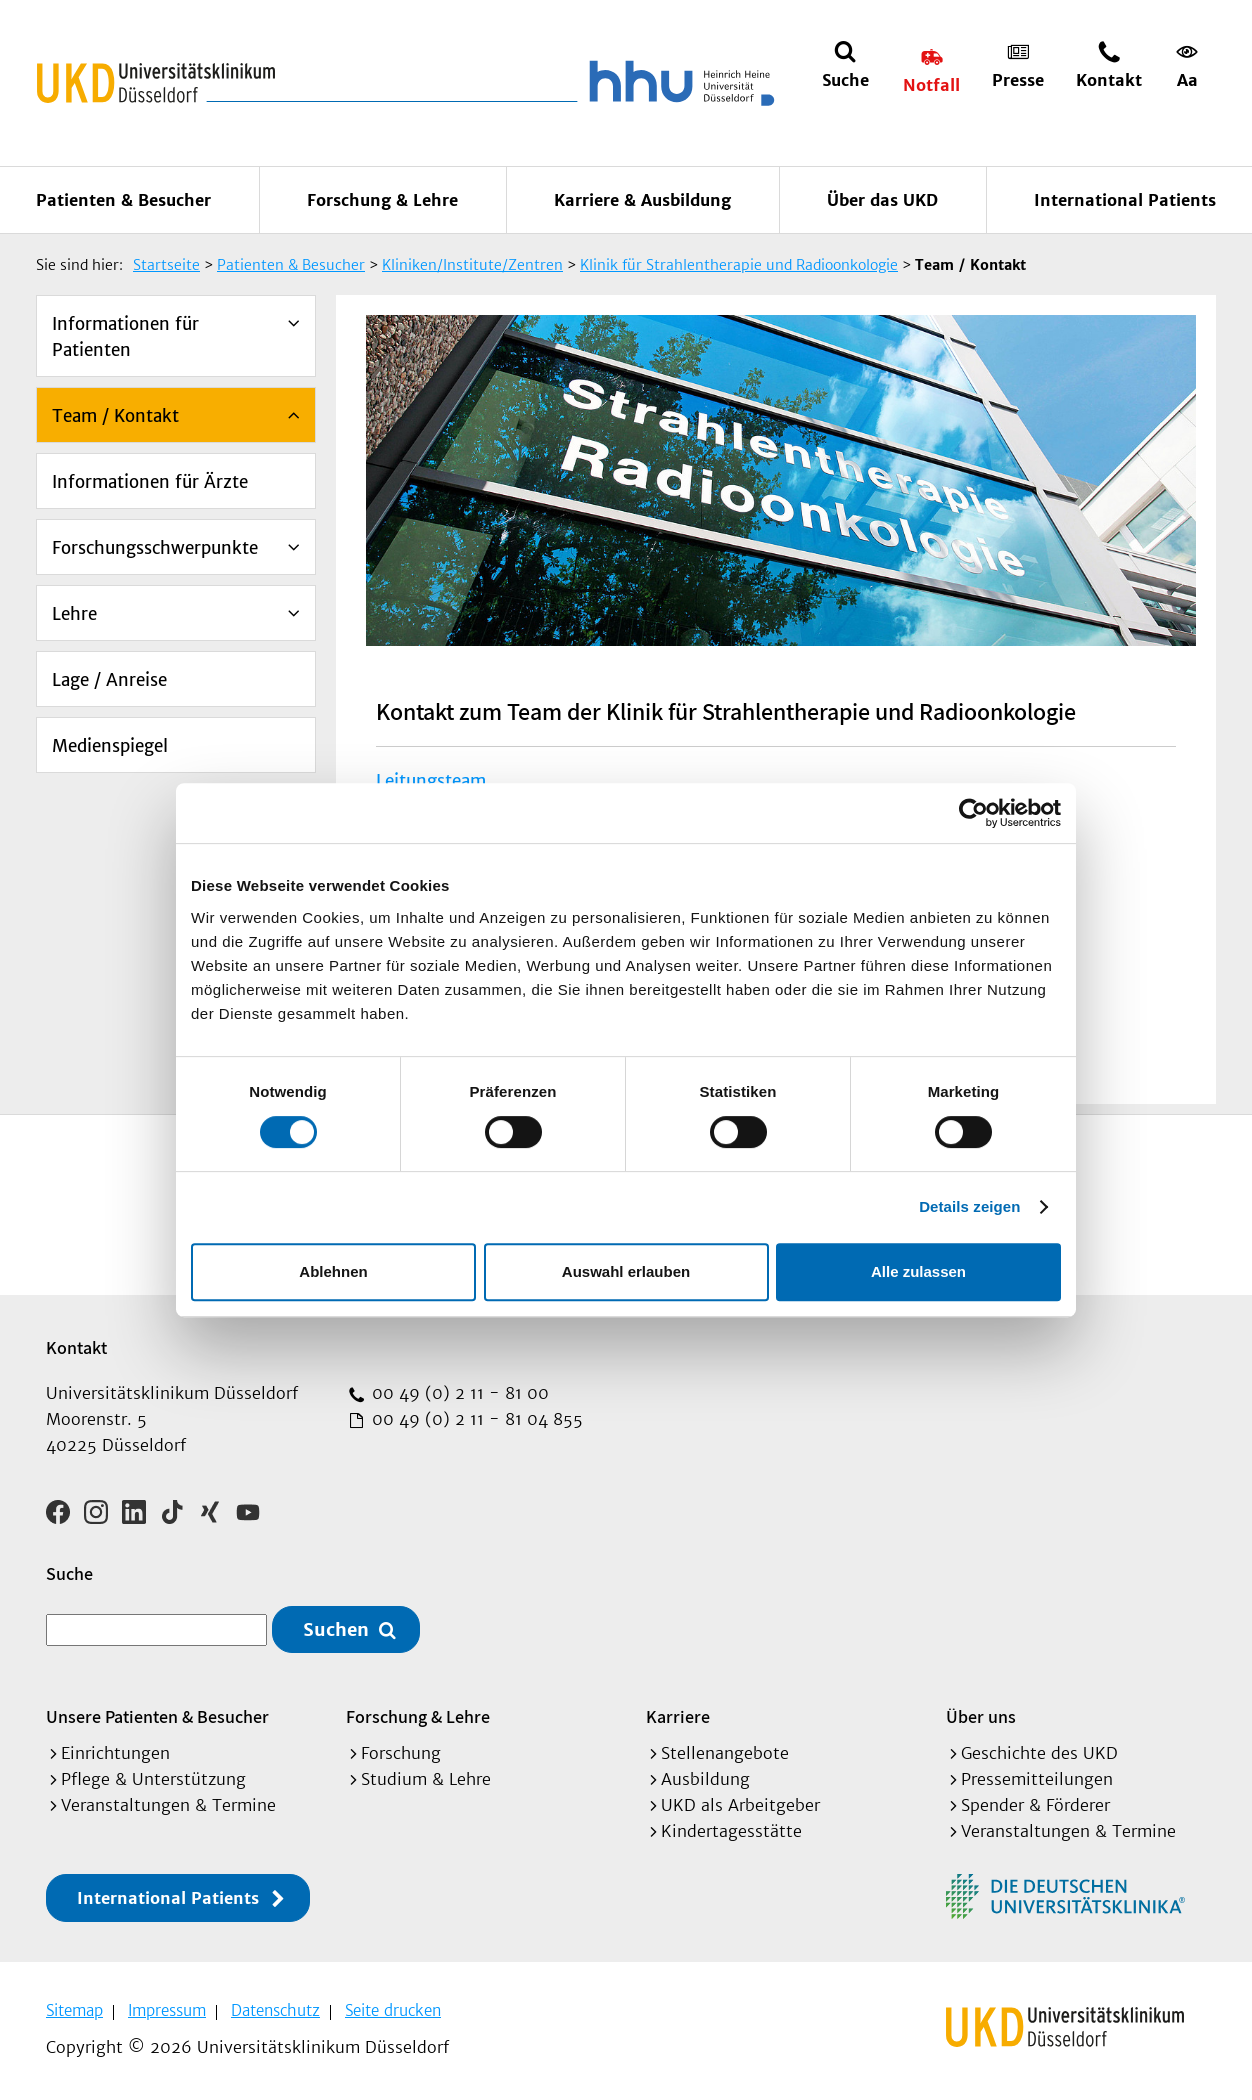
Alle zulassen (918, 1271)
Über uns (981, 1716)
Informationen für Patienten (125, 337)
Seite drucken (393, 2010)
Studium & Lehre (426, 1779)
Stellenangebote (725, 1753)
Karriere (678, 1716)
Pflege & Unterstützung (153, 1779)
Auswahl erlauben (626, 1271)
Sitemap (74, 2010)
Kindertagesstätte (731, 1831)
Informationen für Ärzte (150, 482)
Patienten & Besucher (123, 200)
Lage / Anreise (109, 680)
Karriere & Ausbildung (642, 200)
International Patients (1125, 200)
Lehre (74, 614)
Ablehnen (333, 1271)
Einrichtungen (115, 1753)
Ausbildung (705, 1779)
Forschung (401, 1753)
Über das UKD (882, 200)
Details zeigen (969, 1206)
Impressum (167, 2010)
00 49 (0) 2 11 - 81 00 (458, 1393)
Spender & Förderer (1035, 1805)
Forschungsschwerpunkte (155, 548)
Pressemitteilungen (1037, 1779)
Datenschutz (275, 2010)
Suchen (336, 1629)
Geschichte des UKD (1039, 1753)
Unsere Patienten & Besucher (157, 1716)
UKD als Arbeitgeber (740, 1805)
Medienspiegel (110, 746)
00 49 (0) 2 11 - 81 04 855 (475, 1419)
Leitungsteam (431, 781)
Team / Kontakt (115, 416)
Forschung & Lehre (382, 200)
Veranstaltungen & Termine (168, 1805)
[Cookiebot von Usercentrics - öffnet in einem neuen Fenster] (973, 813)
